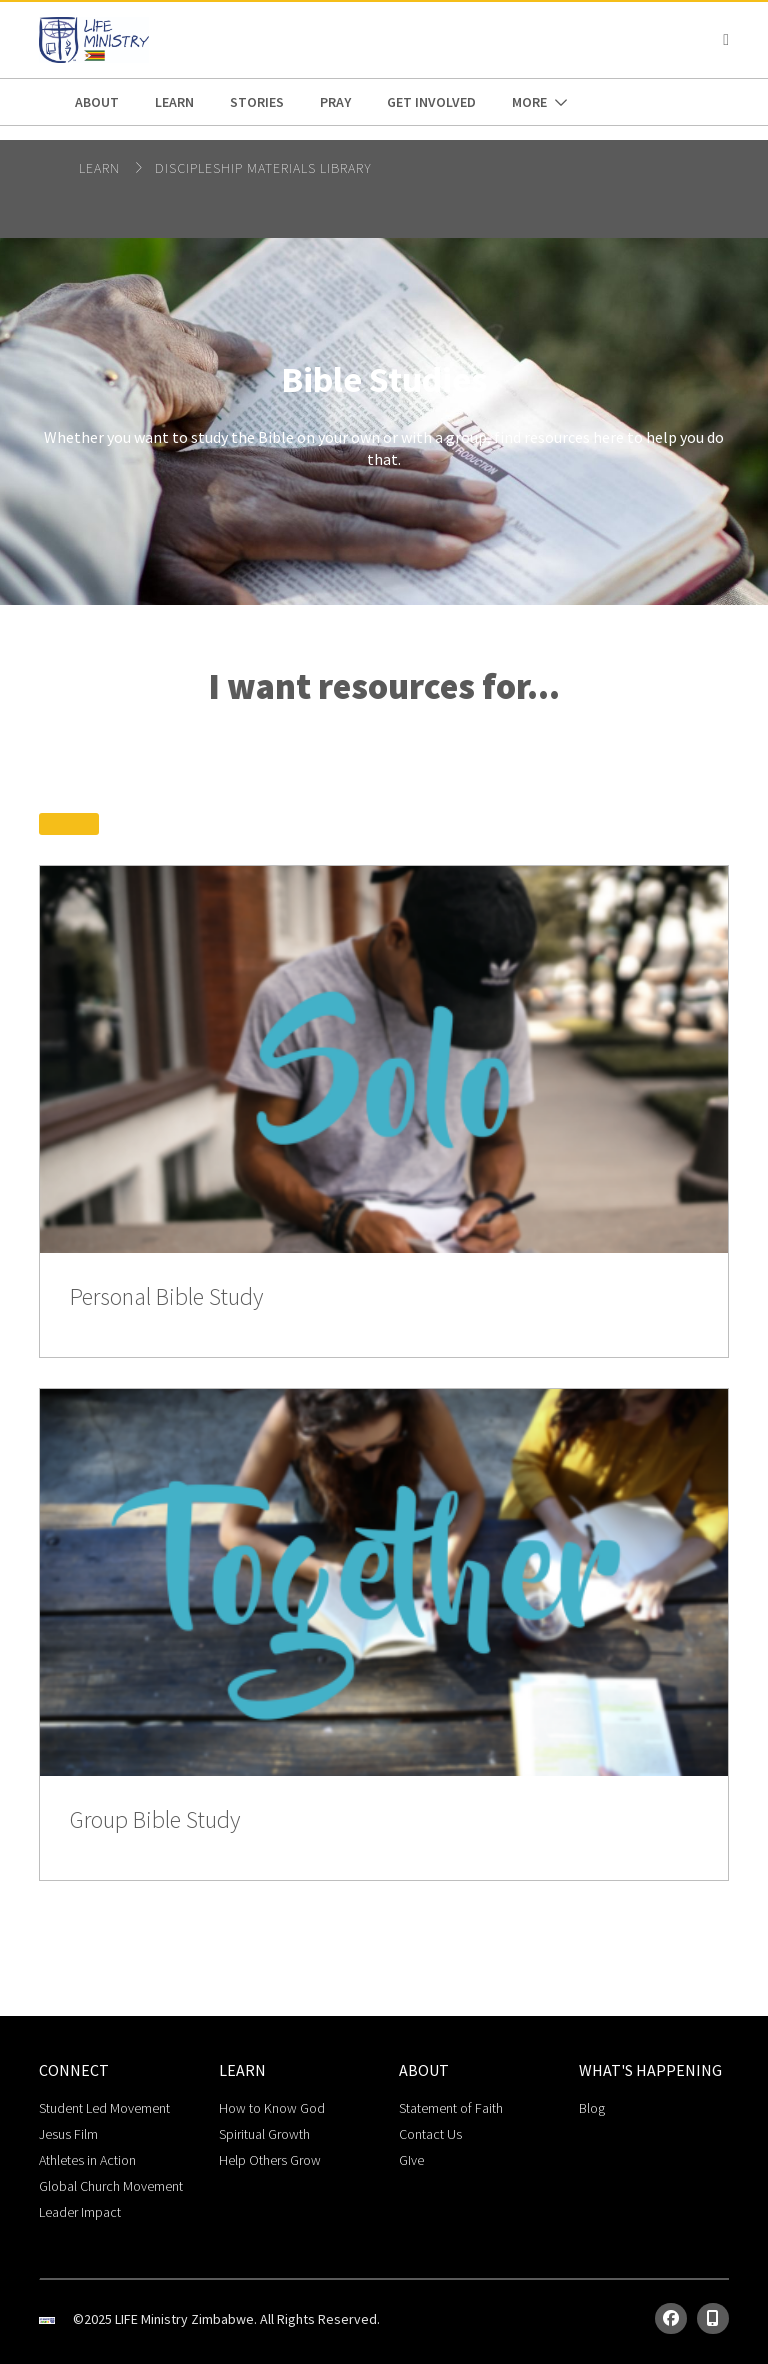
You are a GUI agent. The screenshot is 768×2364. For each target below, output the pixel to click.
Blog (592, 2108)
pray (335, 102)
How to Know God (272, 2108)
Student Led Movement (104, 2108)
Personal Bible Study (166, 1297)
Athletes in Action (87, 2160)
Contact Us (430, 2134)
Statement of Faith (451, 2108)
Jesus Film (68, 2134)
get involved (431, 102)
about (97, 102)
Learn (174, 102)
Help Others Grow (270, 2160)
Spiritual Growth (264, 2134)
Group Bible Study (155, 1820)
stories (257, 102)
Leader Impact (80, 2212)
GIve (411, 2160)
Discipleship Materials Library (263, 168)
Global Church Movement (111, 2186)
